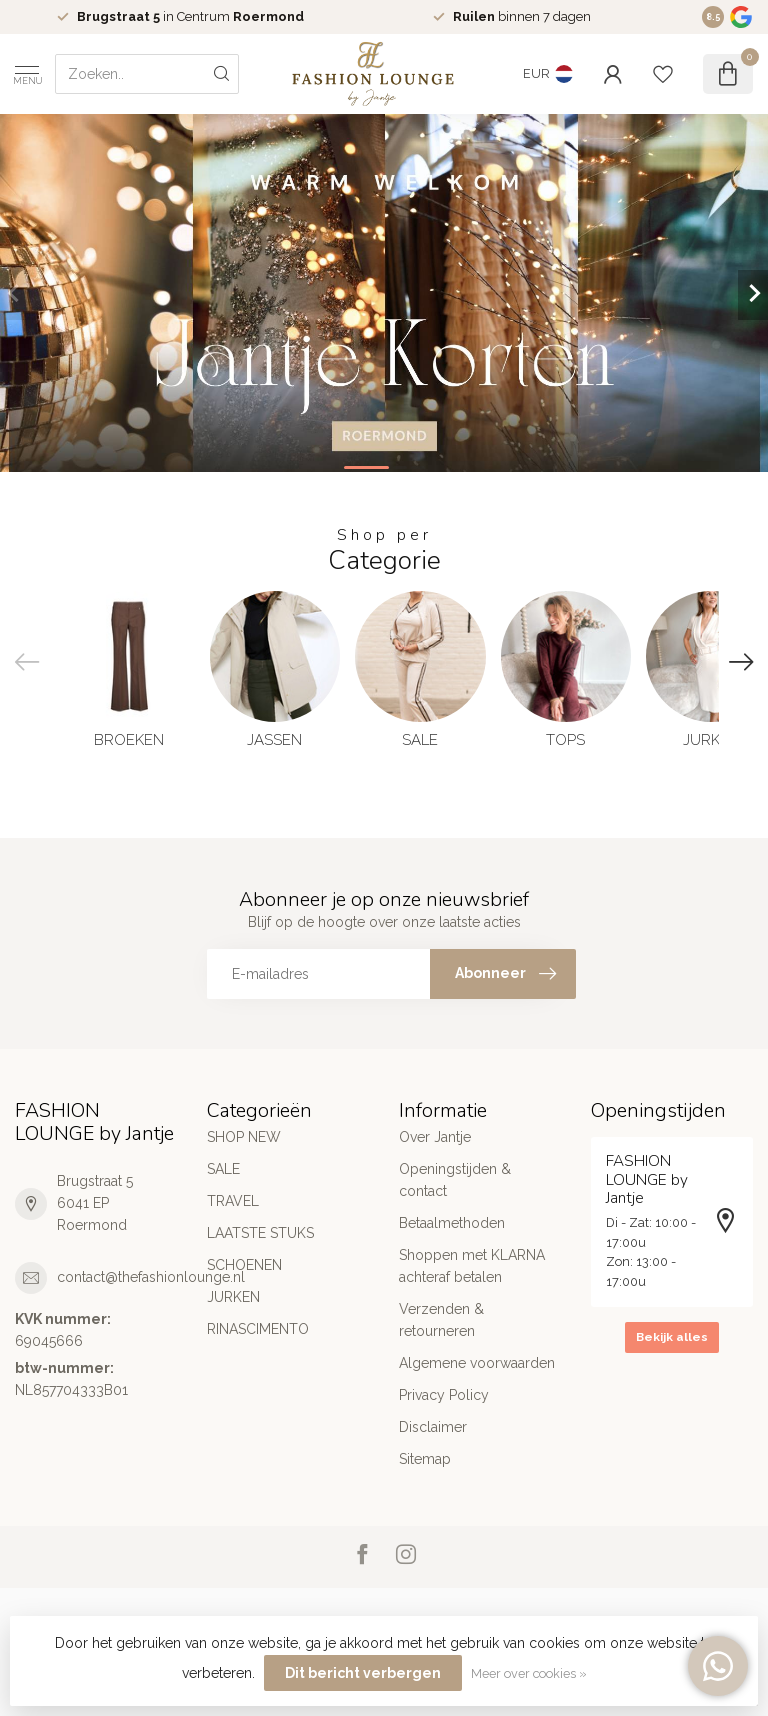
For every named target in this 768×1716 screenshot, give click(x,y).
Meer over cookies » (529, 1673)
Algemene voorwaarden (477, 1363)
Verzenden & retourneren (441, 1320)
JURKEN (233, 1297)
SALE (223, 1169)
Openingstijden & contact (455, 1180)
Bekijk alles (672, 1337)
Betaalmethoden (452, 1223)
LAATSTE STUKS (260, 1233)
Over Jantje (435, 1137)
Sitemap (425, 1459)
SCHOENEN (244, 1265)
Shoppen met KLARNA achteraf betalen (472, 1266)
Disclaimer (433, 1427)
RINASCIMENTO (258, 1329)
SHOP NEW (244, 1137)
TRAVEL (233, 1201)
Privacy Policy (444, 1395)
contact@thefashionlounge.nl (151, 1277)
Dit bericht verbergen (363, 1673)
